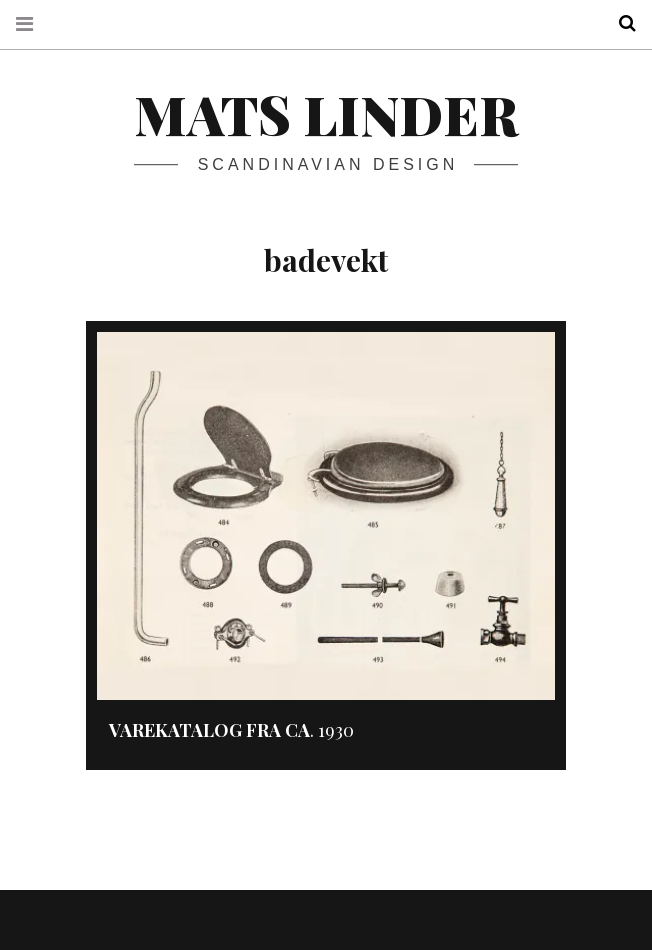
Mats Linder (326, 114)
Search (620, 23)
